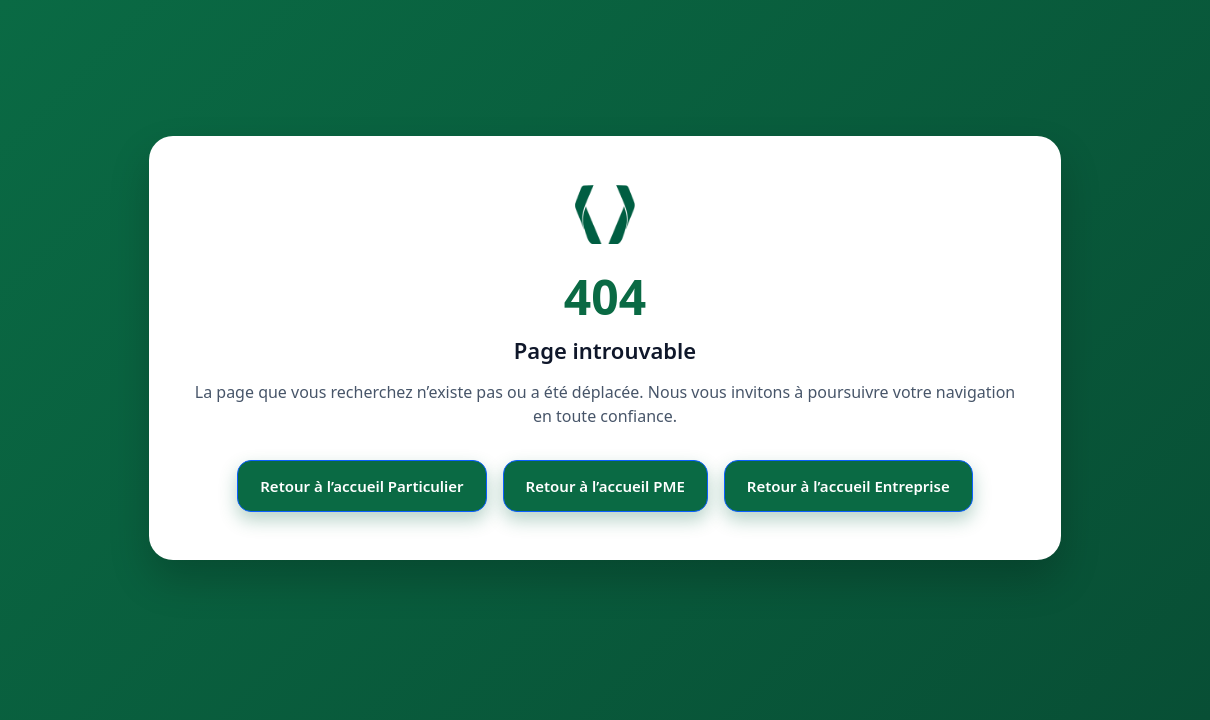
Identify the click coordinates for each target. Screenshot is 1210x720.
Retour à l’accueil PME (605, 486)
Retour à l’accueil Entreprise (848, 486)
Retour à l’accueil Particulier (361, 486)
